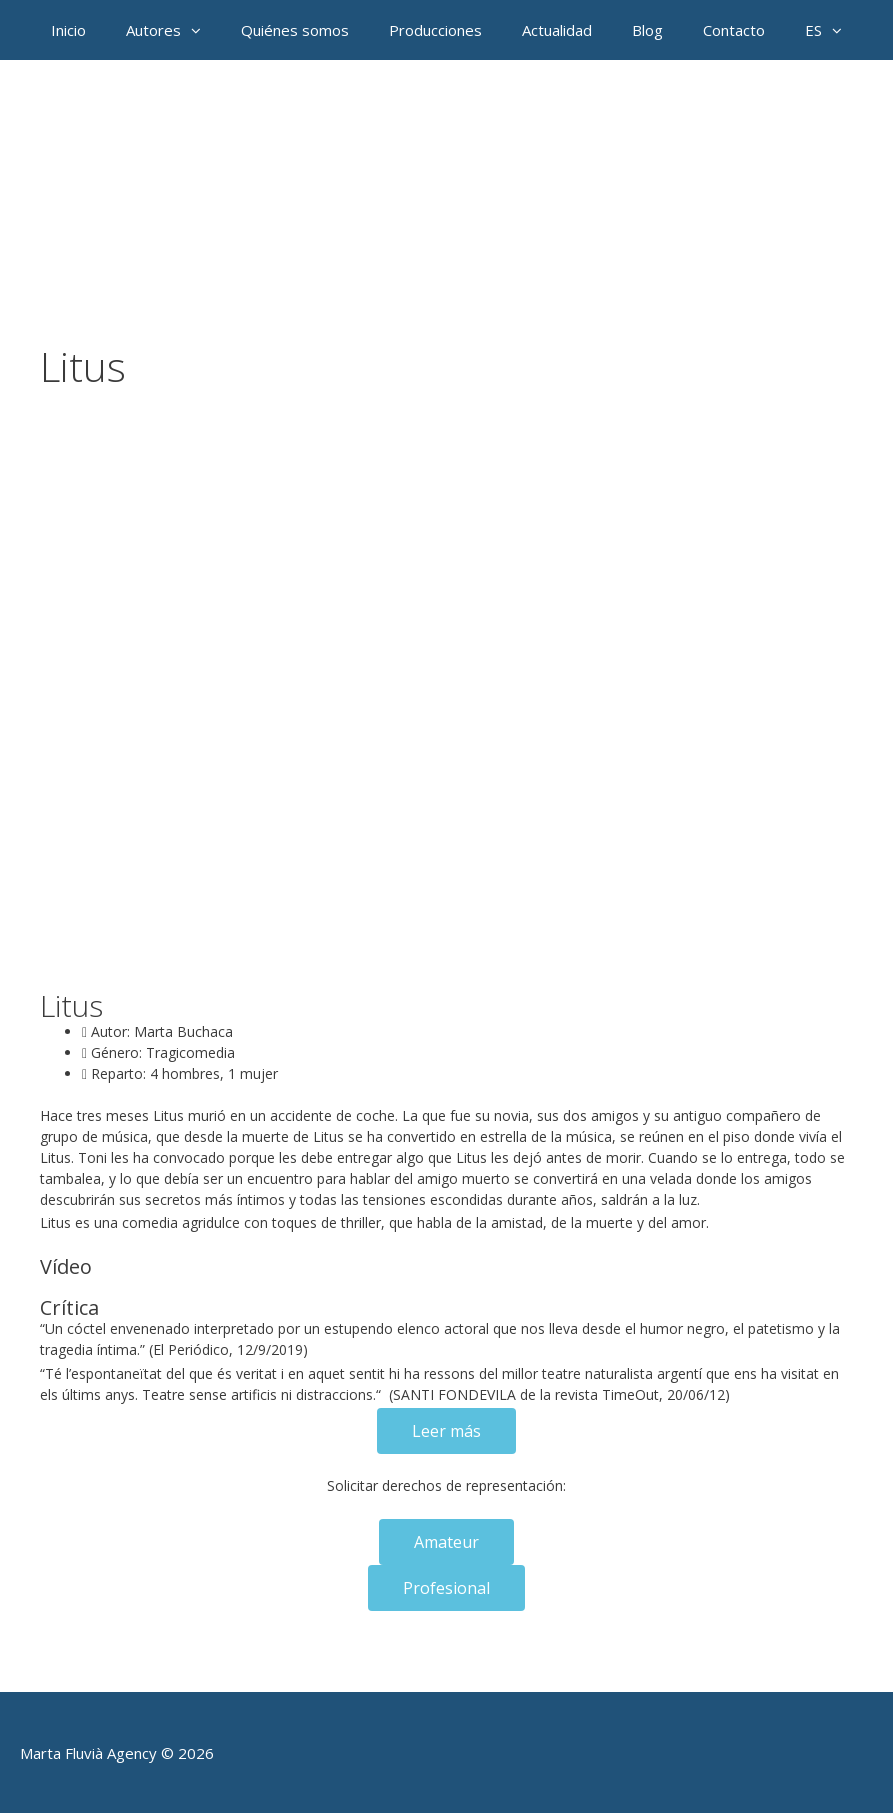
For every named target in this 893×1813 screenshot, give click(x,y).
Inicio (68, 30)
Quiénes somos (295, 30)
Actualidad (557, 30)
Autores (173, 30)
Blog (647, 30)
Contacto (734, 30)
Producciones (435, 30)
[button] (201, 30)
